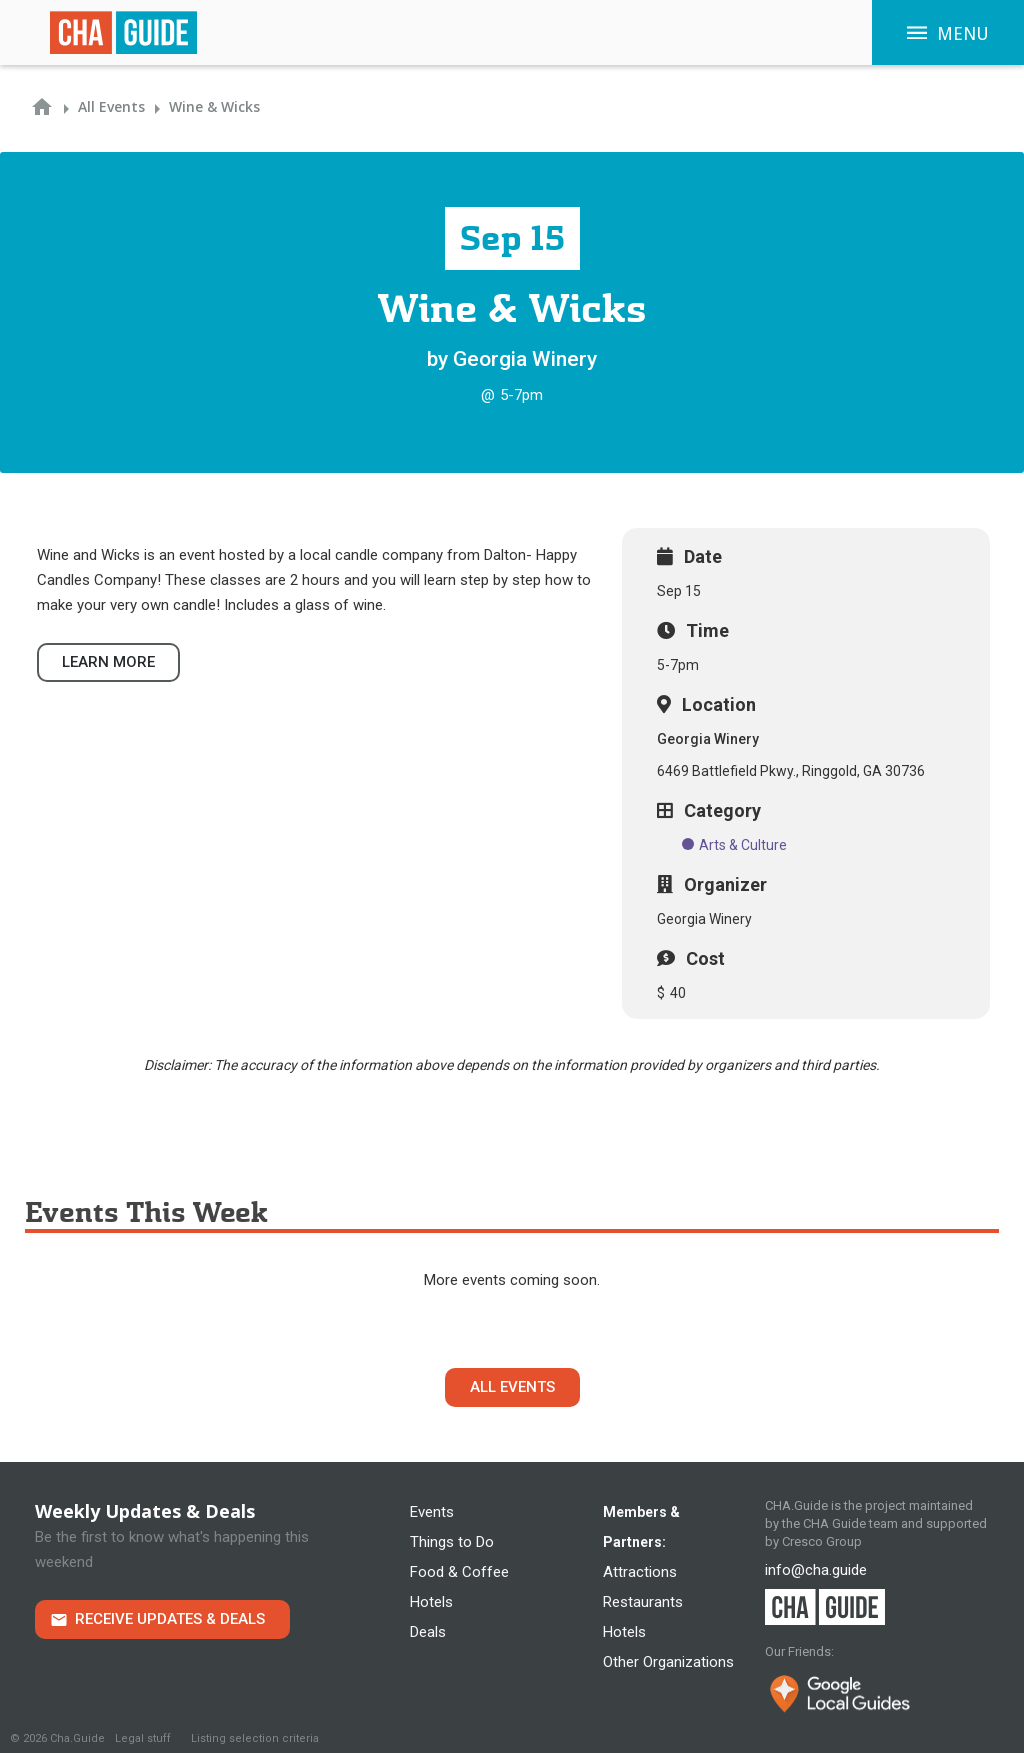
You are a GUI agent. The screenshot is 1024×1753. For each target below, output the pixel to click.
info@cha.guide (816, 1570)
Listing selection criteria (255, 1738)
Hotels (431, 1602)
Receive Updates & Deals (170, 1619)
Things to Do (452, 1542)
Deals (428, 1632)
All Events (512, 1387)
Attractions (640, 1572)
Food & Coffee (459, 1572)
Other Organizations (668, 1662)
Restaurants (643, 1602)
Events (432, 1512)
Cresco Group (822, 1541)
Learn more (108, 662)
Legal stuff (143, 1738)
